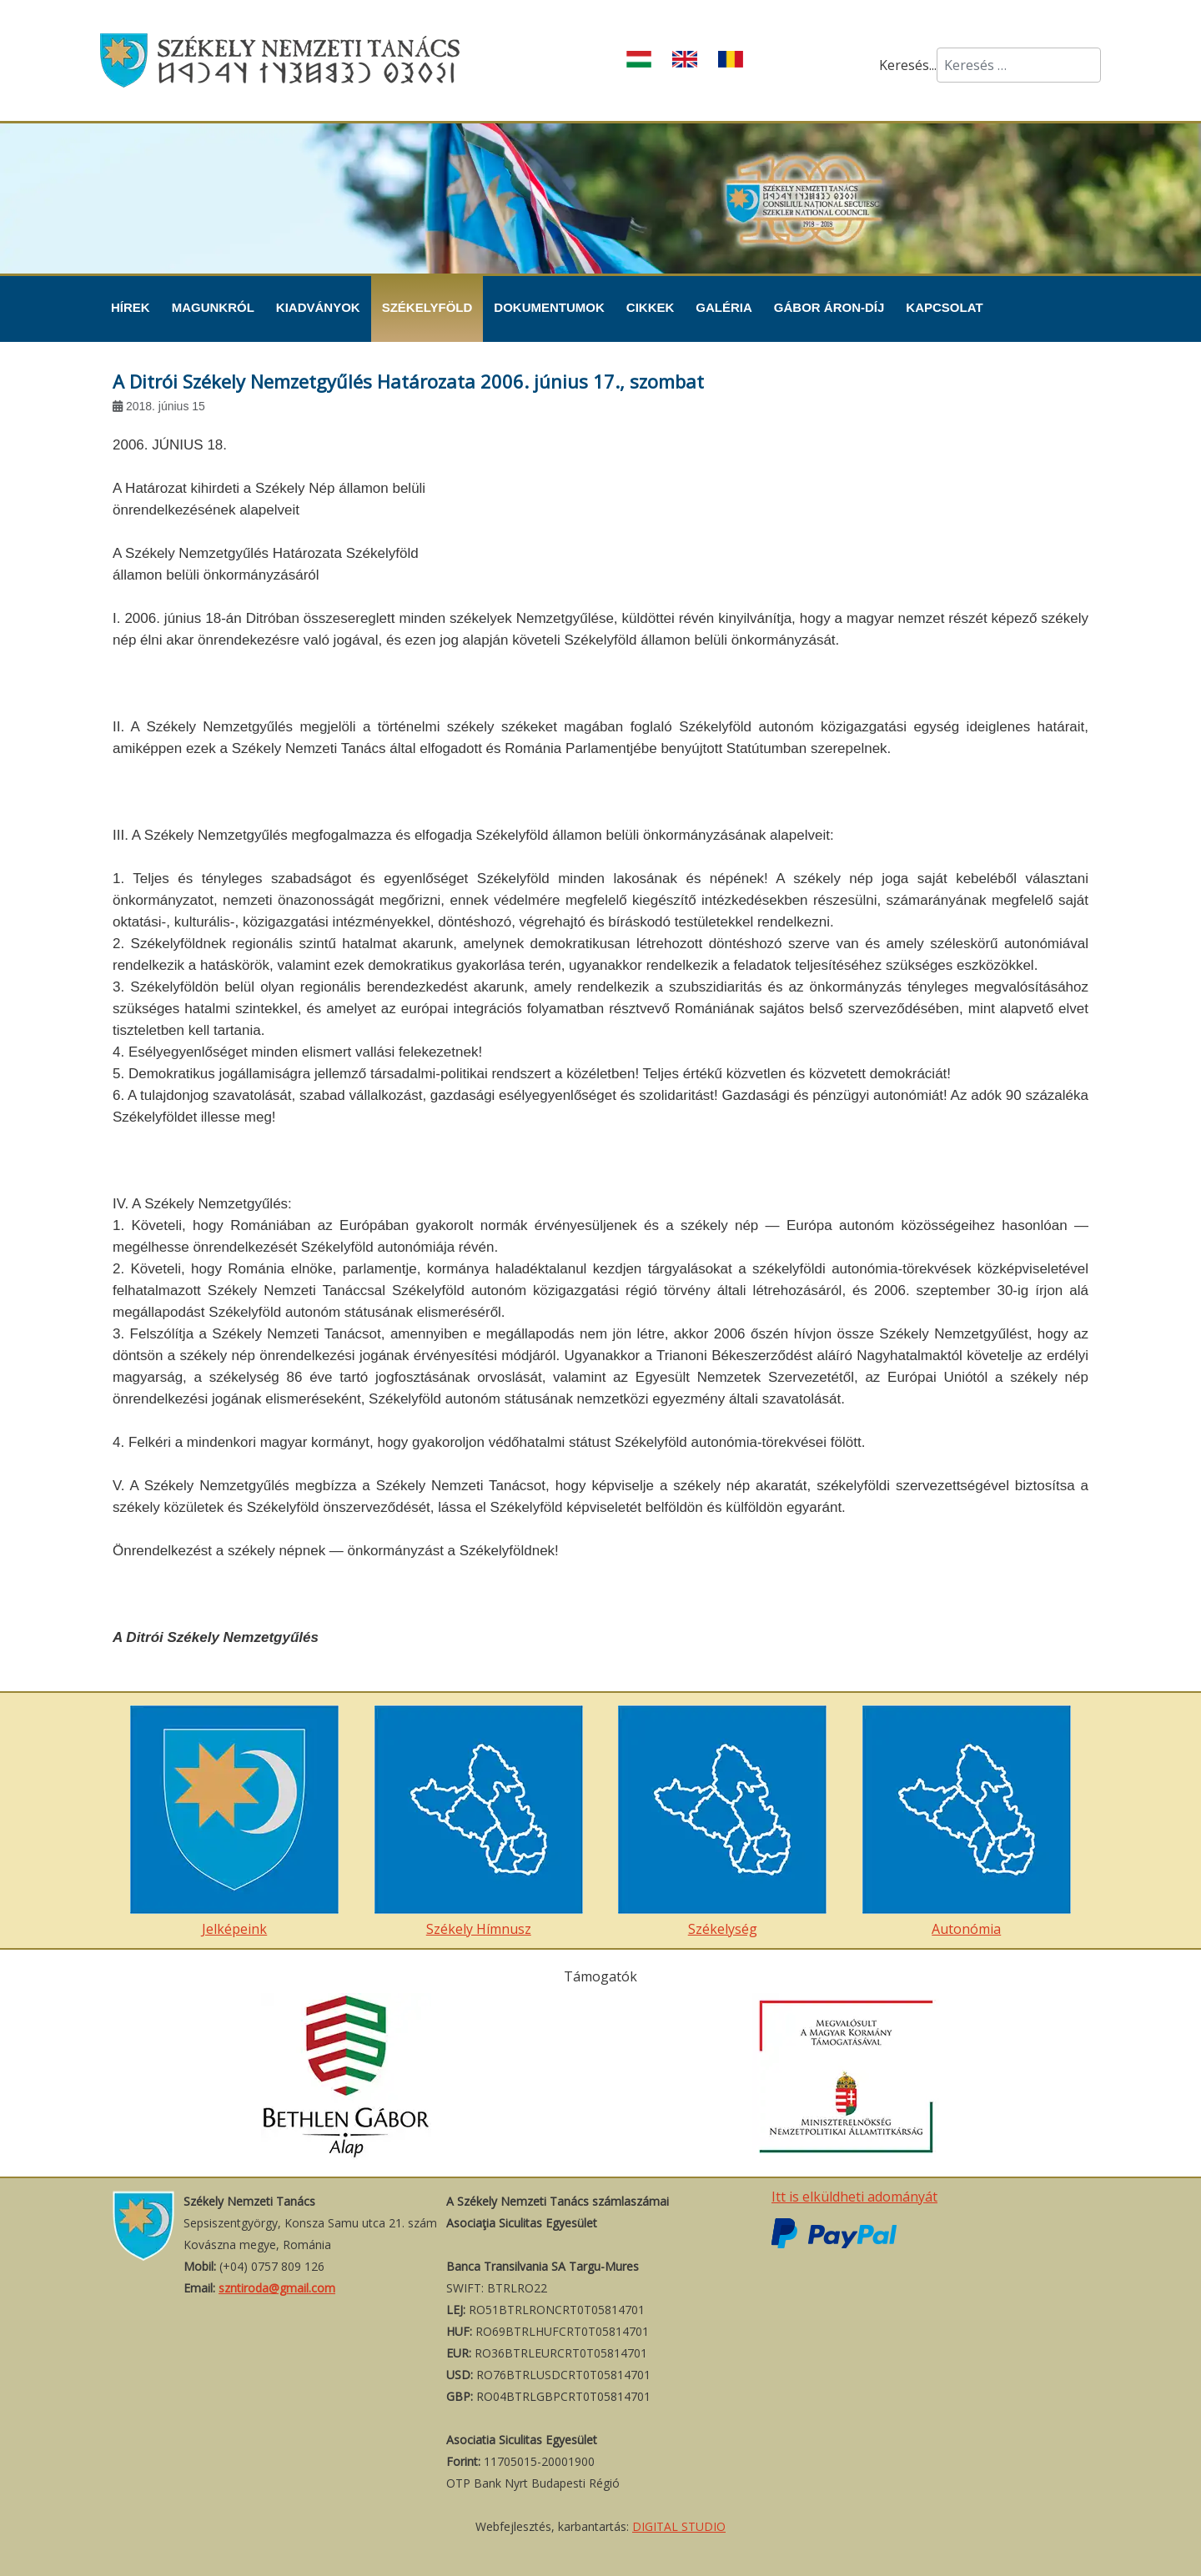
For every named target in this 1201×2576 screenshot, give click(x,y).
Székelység (722, 1821)
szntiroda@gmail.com (277, 2288)
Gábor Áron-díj (829, 307)
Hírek (130, 307)
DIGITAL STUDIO (679, 2526)
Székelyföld (427, 307)
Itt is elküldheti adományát (854, 2196)
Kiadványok (318, 307)
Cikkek (650, 307)
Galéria (724, 307)
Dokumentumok (549, 307)
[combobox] (1019, 65)
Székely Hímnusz (478, 1821)
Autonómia (966, 1821)
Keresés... (908, 65)
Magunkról (213, 307)
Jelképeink (234, 1821)
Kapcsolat (944, 307)
